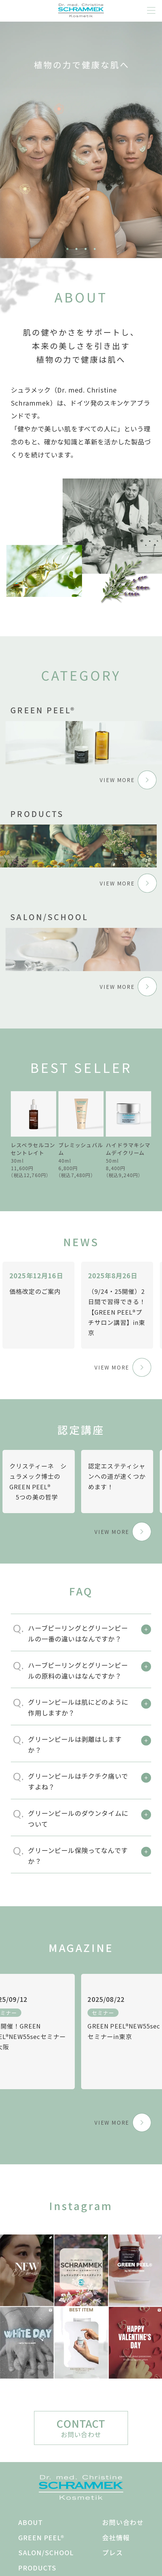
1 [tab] (67, 249)
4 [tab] (95, 249)
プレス (112, 2552)
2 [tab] (76, 249)
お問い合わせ (122, 2522)
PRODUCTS (37, 2567)
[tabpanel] (81, 139)
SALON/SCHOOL (46, 2552)
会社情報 (116, 2537)
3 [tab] (85, 249)
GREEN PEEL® (41, 2537)
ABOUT (30, 2522)
